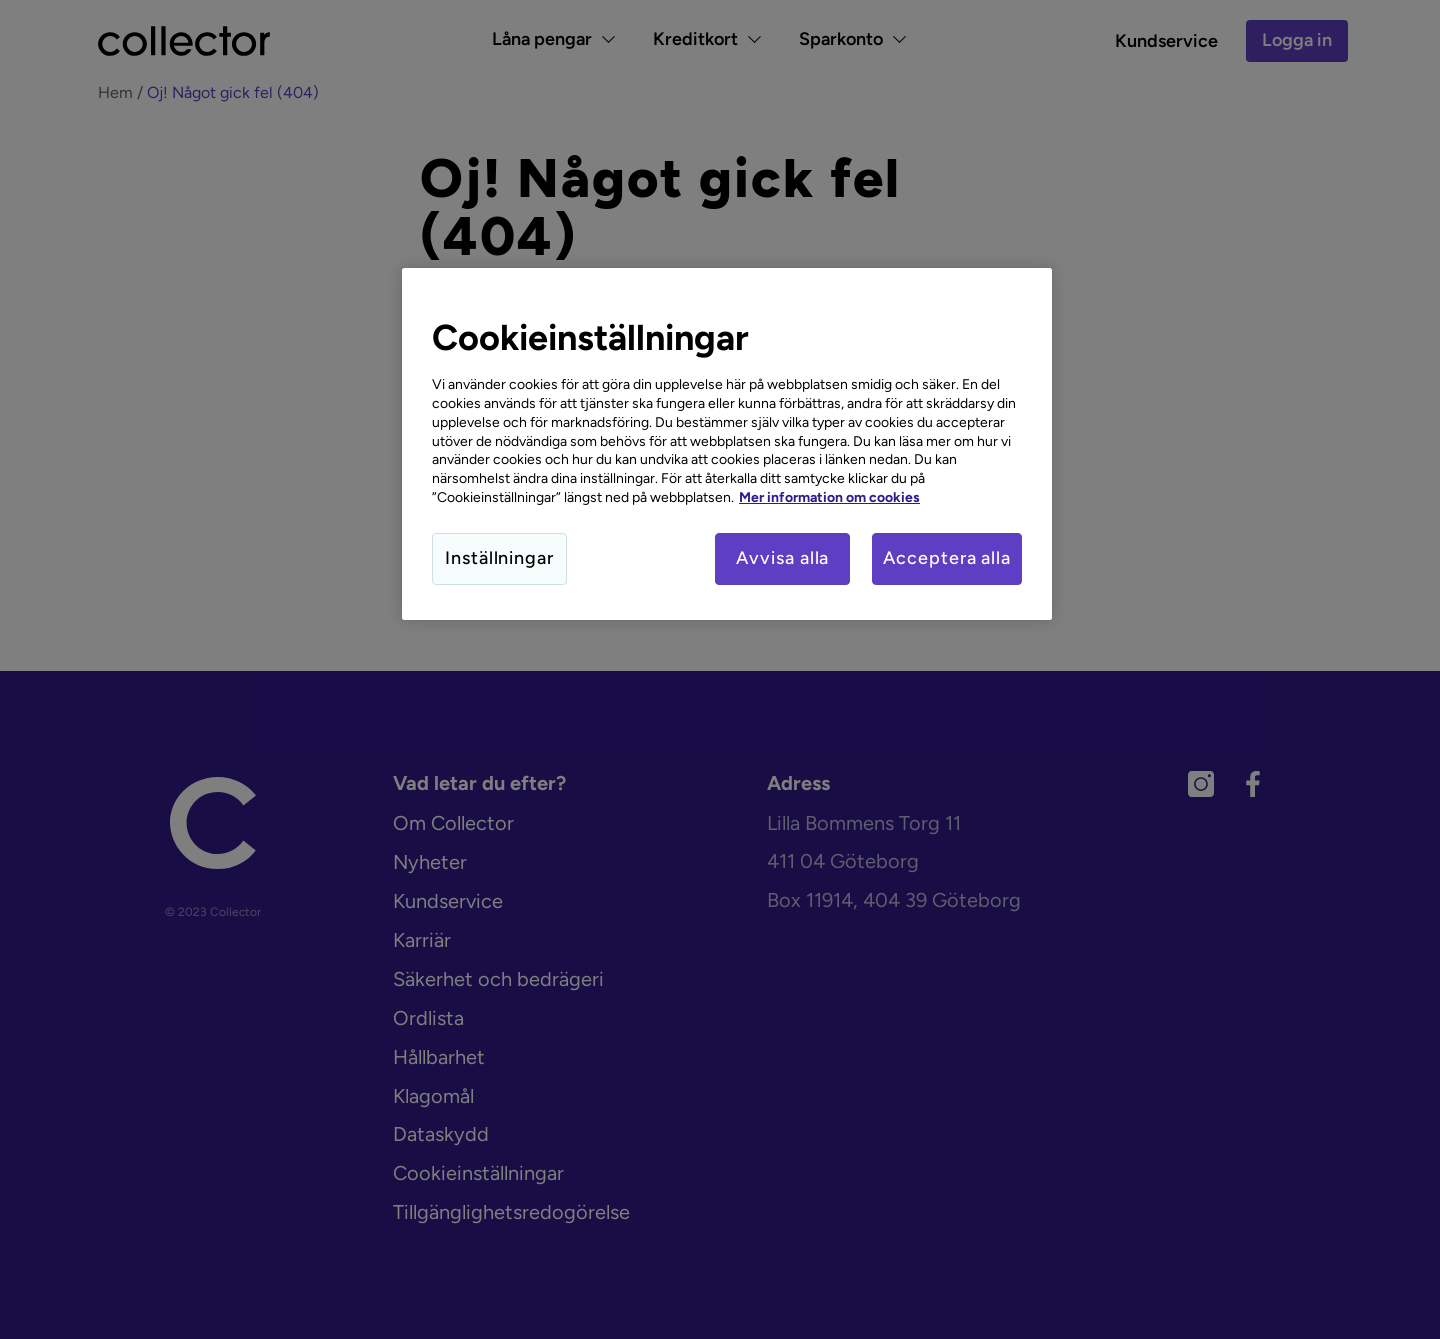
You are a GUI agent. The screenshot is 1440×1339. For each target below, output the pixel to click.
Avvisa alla (782, 558)
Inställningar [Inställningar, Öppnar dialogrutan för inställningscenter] (499, 558)
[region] (727, 444)
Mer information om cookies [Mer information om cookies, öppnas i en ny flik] (829, 497)
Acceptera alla (947, 558)
